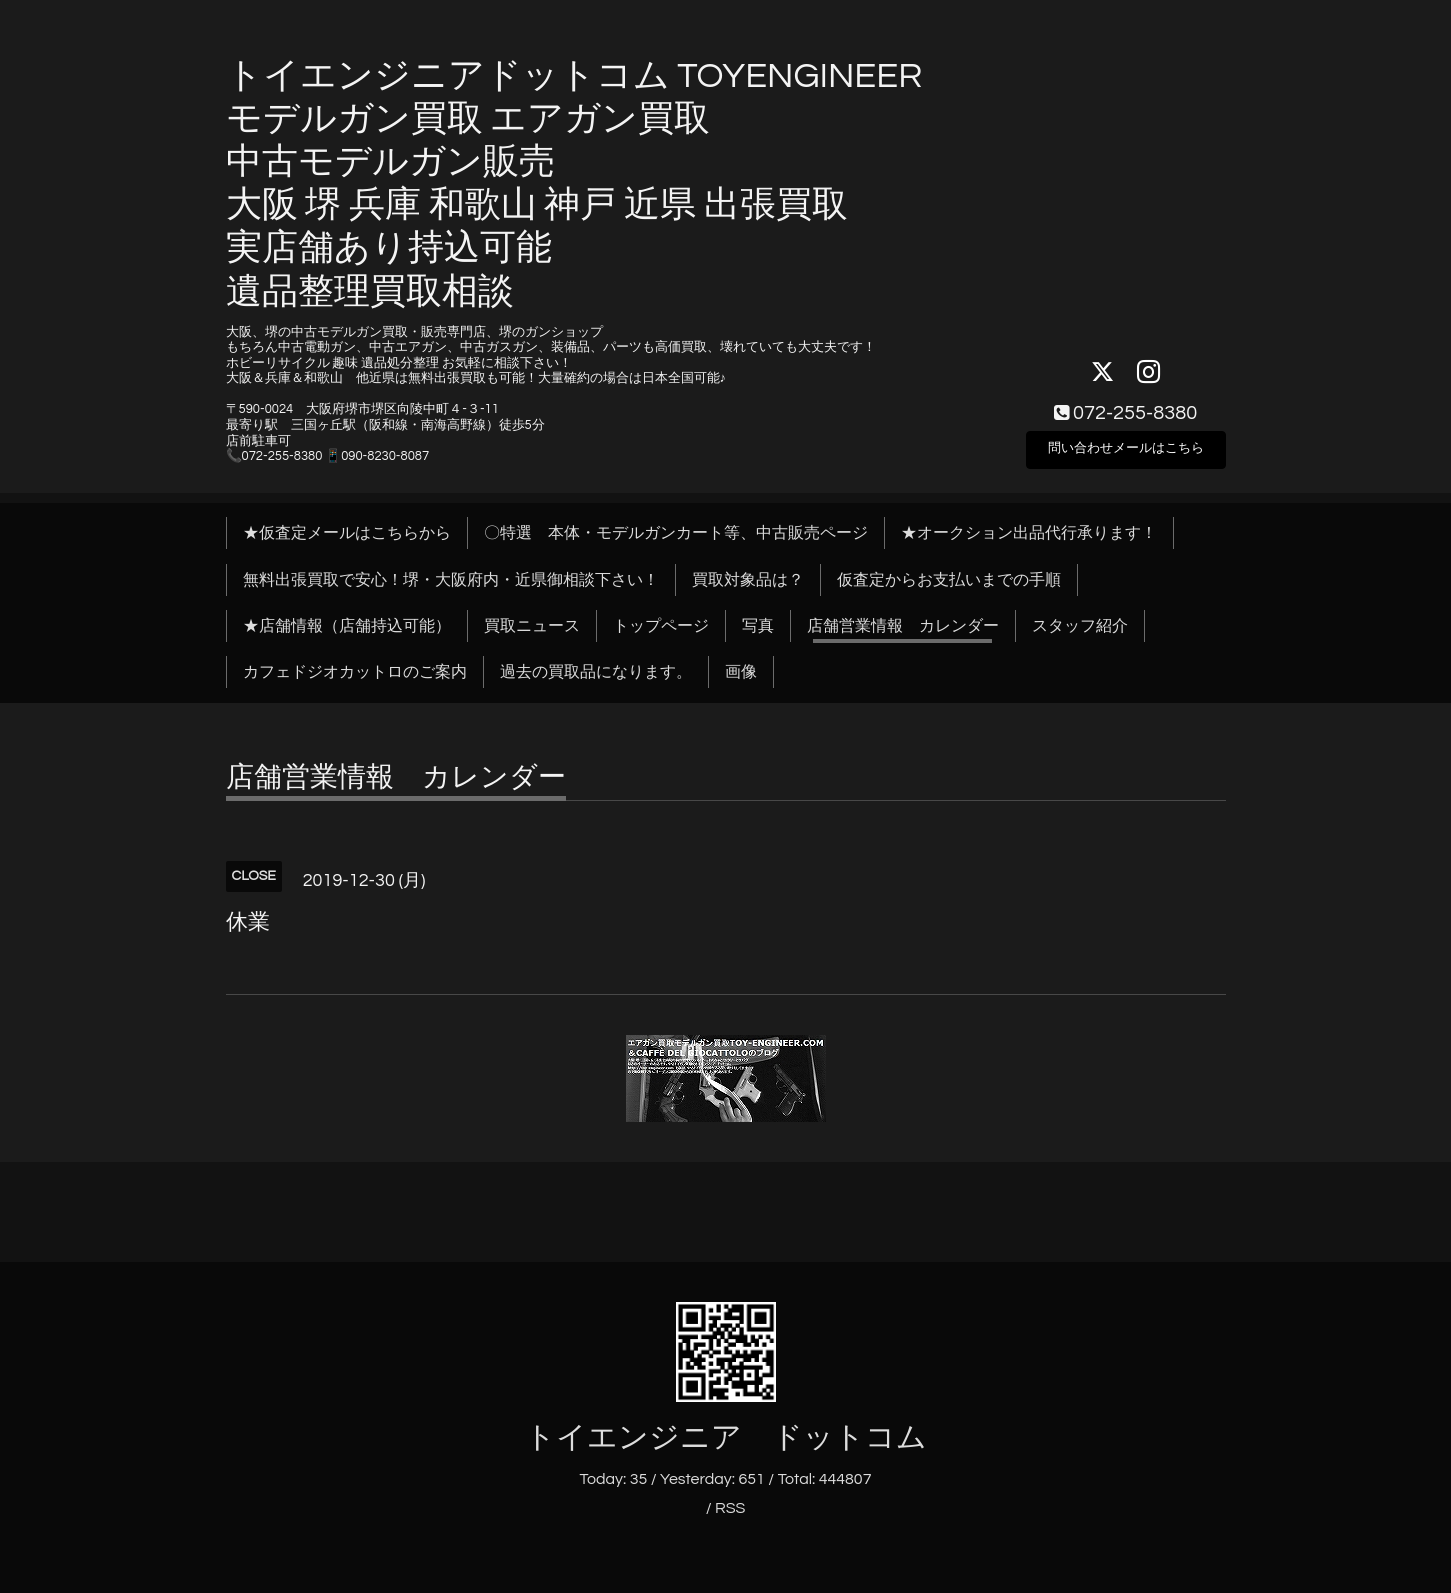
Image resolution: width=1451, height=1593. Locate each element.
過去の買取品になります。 (596, 672)
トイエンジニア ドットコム (726, 1437)
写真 (758, 626)
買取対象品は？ (748, 580)
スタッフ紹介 (1080, 626)
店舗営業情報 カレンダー (903, 626)
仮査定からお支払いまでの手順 (949, 580)
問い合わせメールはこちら (1126, 445)
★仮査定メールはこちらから (347, 533)
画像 (741, 672)
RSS (730, 1508)
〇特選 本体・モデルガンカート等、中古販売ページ (676, 533)
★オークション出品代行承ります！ (1029, 533)
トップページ (661, 626)
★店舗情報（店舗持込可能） (347, 626)
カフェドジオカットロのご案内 (355, 672)
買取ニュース (532, 626)
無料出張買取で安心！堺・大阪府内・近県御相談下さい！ (451, 580)
